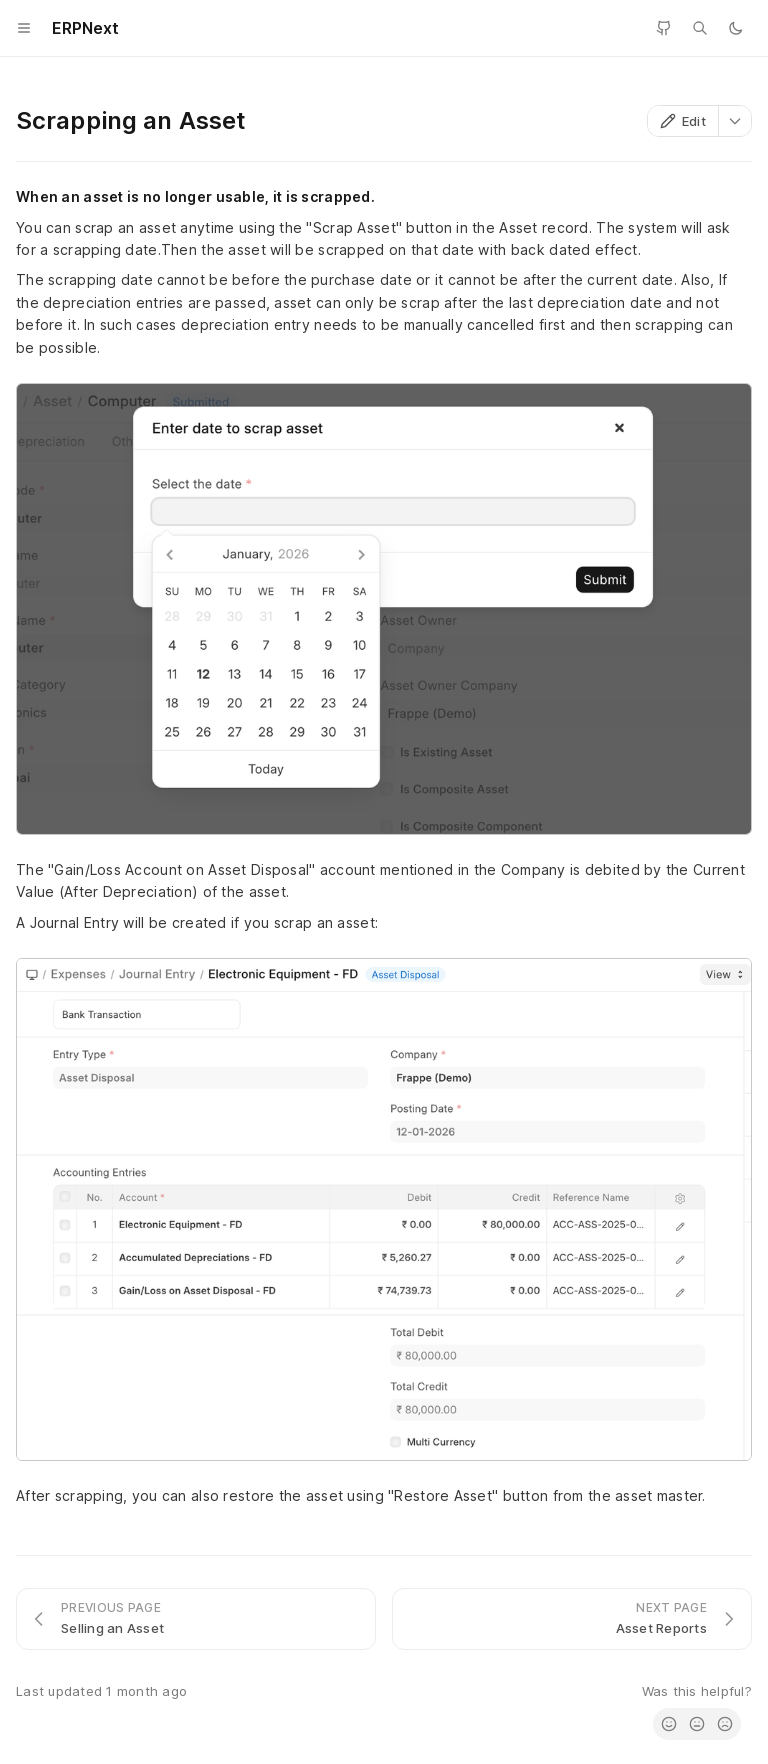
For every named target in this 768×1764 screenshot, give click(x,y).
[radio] (669, 1724)
